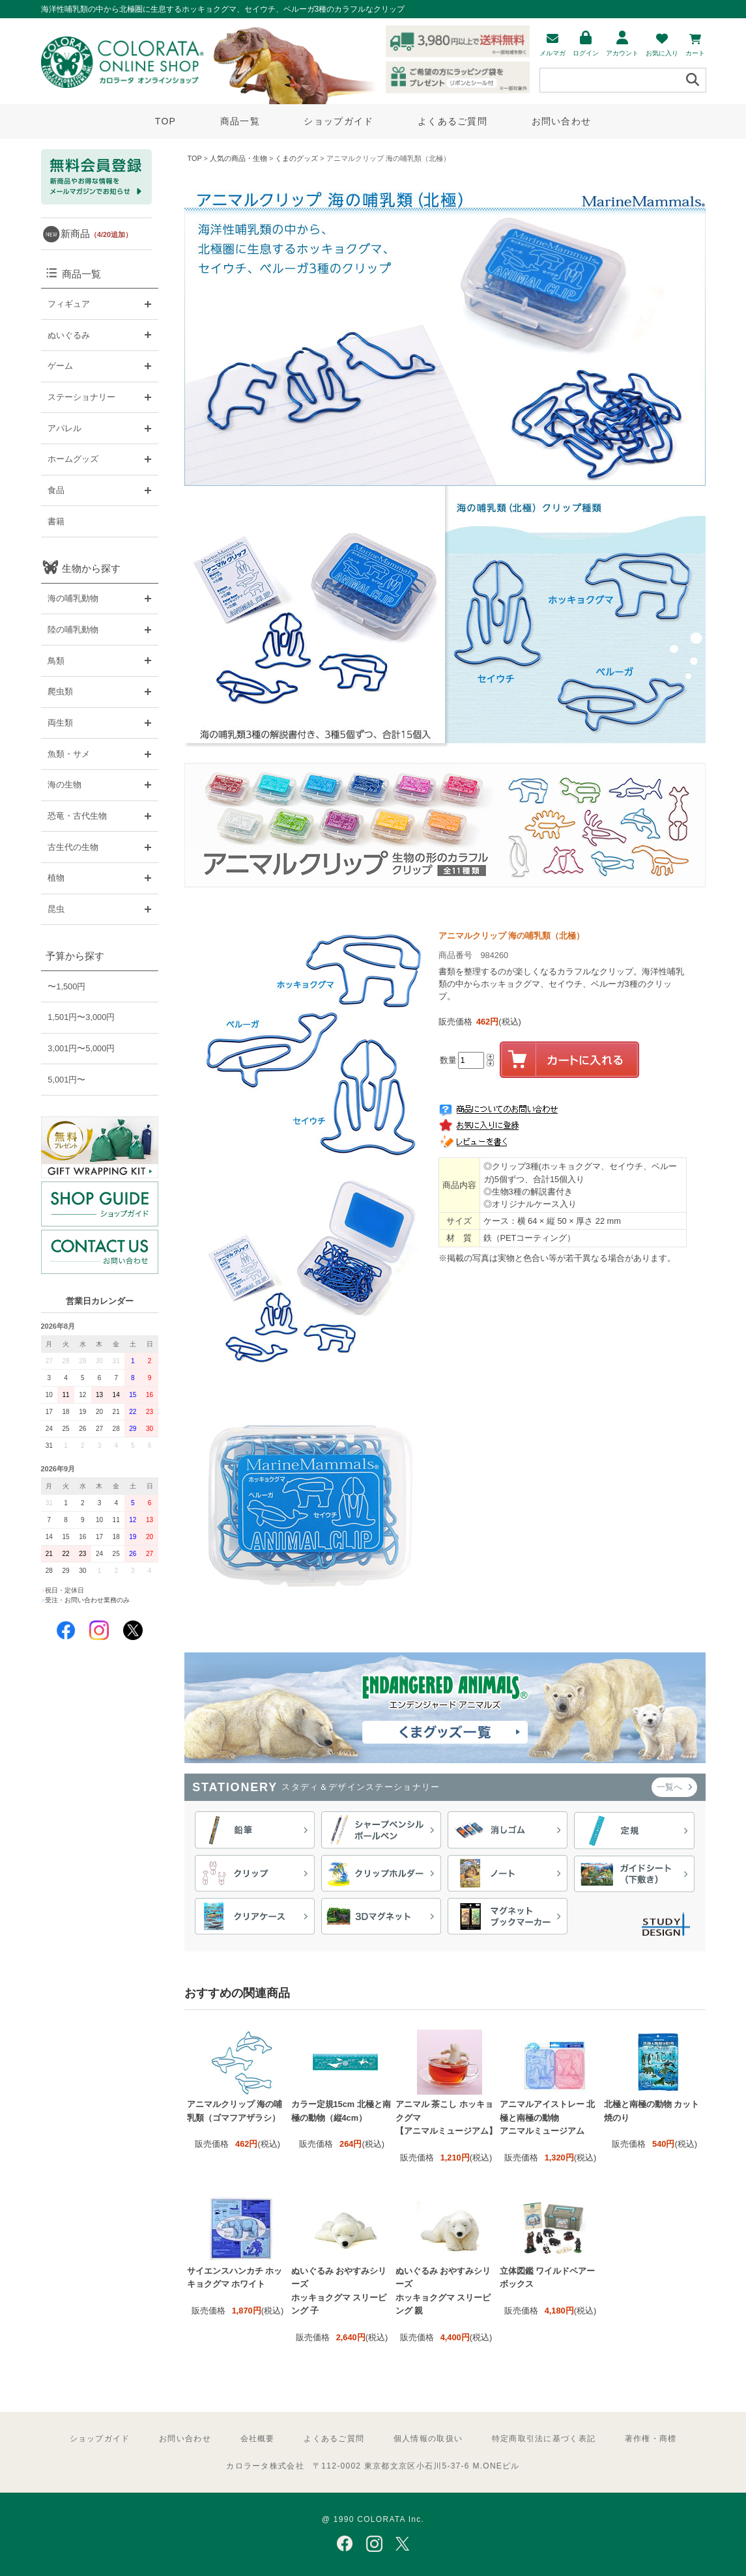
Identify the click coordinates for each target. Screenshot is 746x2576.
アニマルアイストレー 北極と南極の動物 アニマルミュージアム (547, 2117)
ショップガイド (338, 121)
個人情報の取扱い (428, 2438)
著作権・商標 (651, 2438)
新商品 (96, 233)
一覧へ (674, 1787)
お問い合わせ (562, 121)
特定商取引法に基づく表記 (543, 2438)
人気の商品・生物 (238, 158)
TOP (165, 121)
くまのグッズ (296, 158)
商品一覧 (240, 121)
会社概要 (257, 2438)
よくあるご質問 (452, 121)
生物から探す (91, 568)
